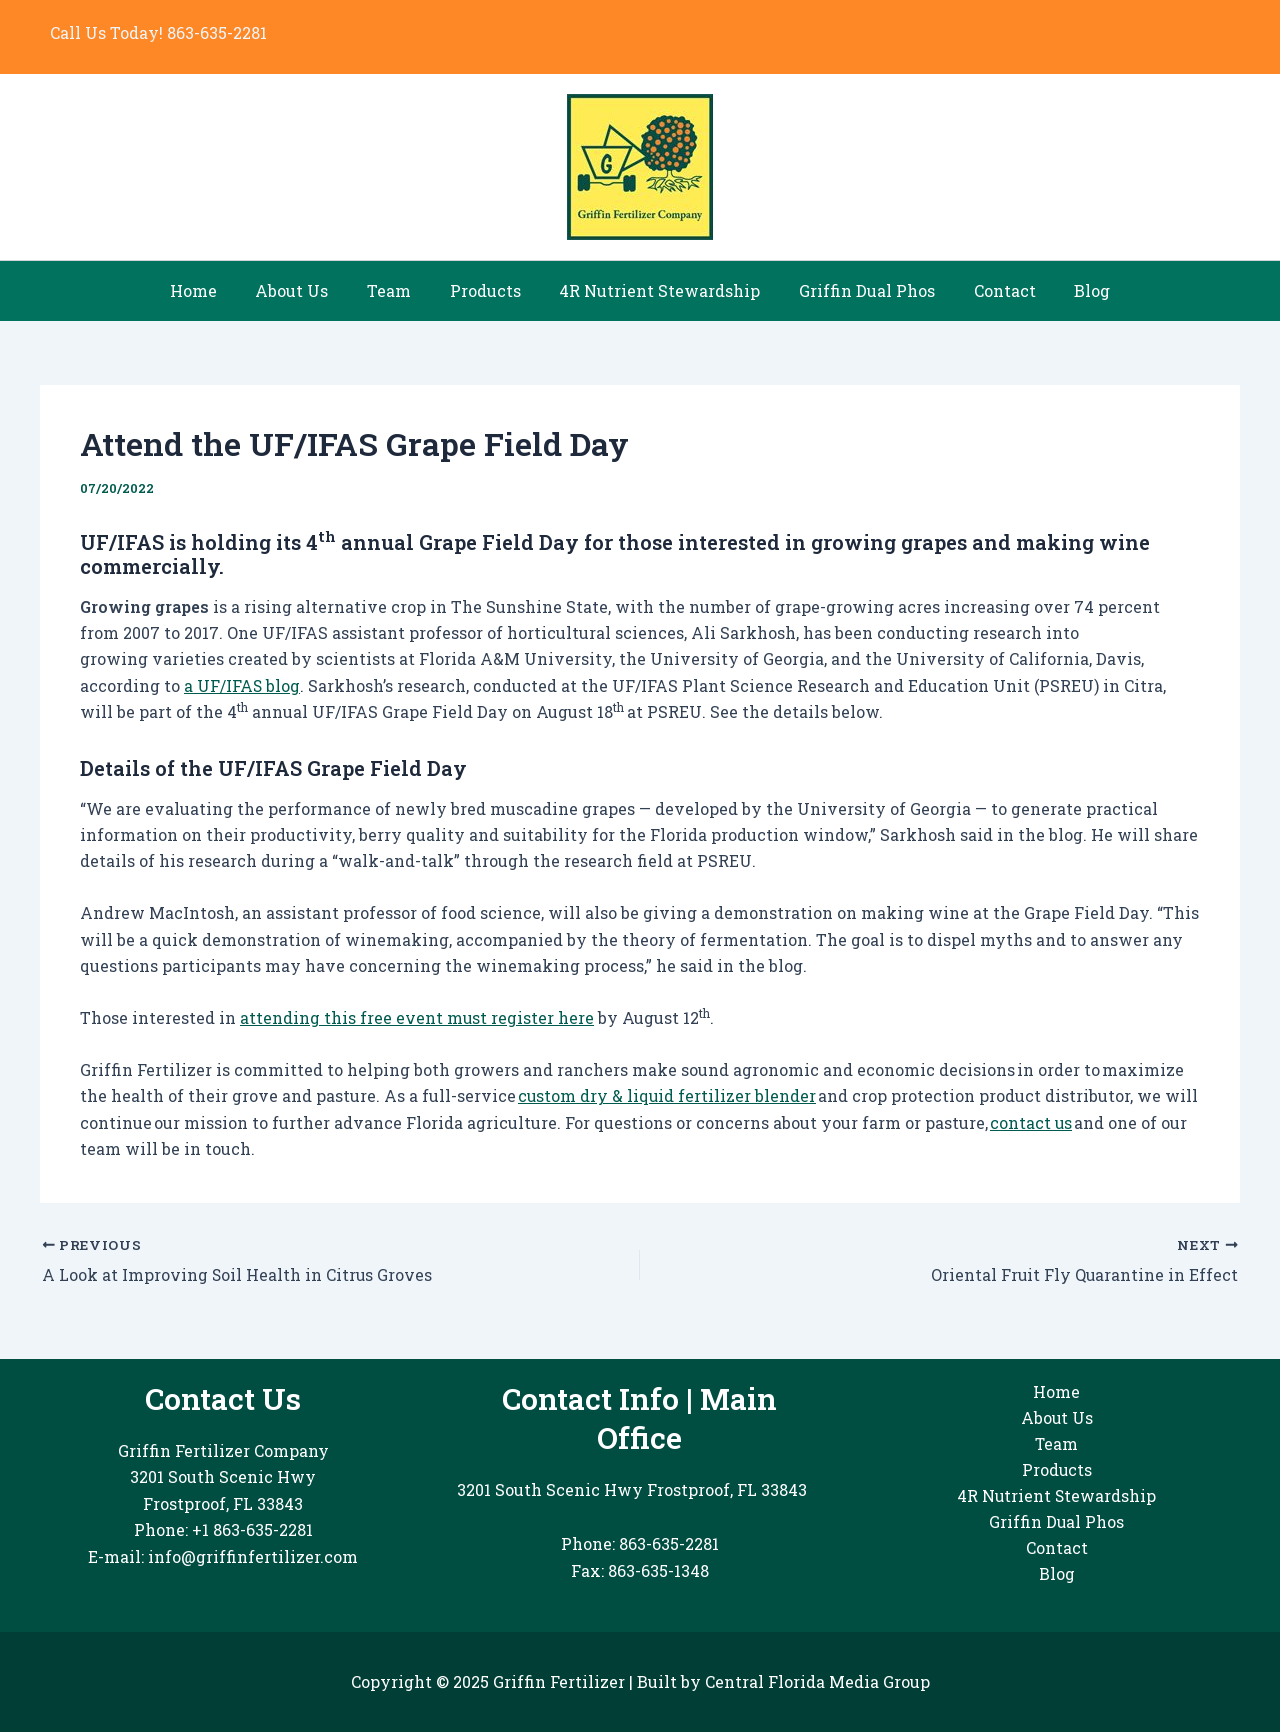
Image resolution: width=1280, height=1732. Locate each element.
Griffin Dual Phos (857, 290)
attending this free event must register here (417, 1017)
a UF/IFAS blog (242, 685)
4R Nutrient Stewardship (656, 290)
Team (399, 290)
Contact (988, 290)
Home (216, 290)
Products (488, 290)
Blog (1069, 290)
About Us (308, 290)
